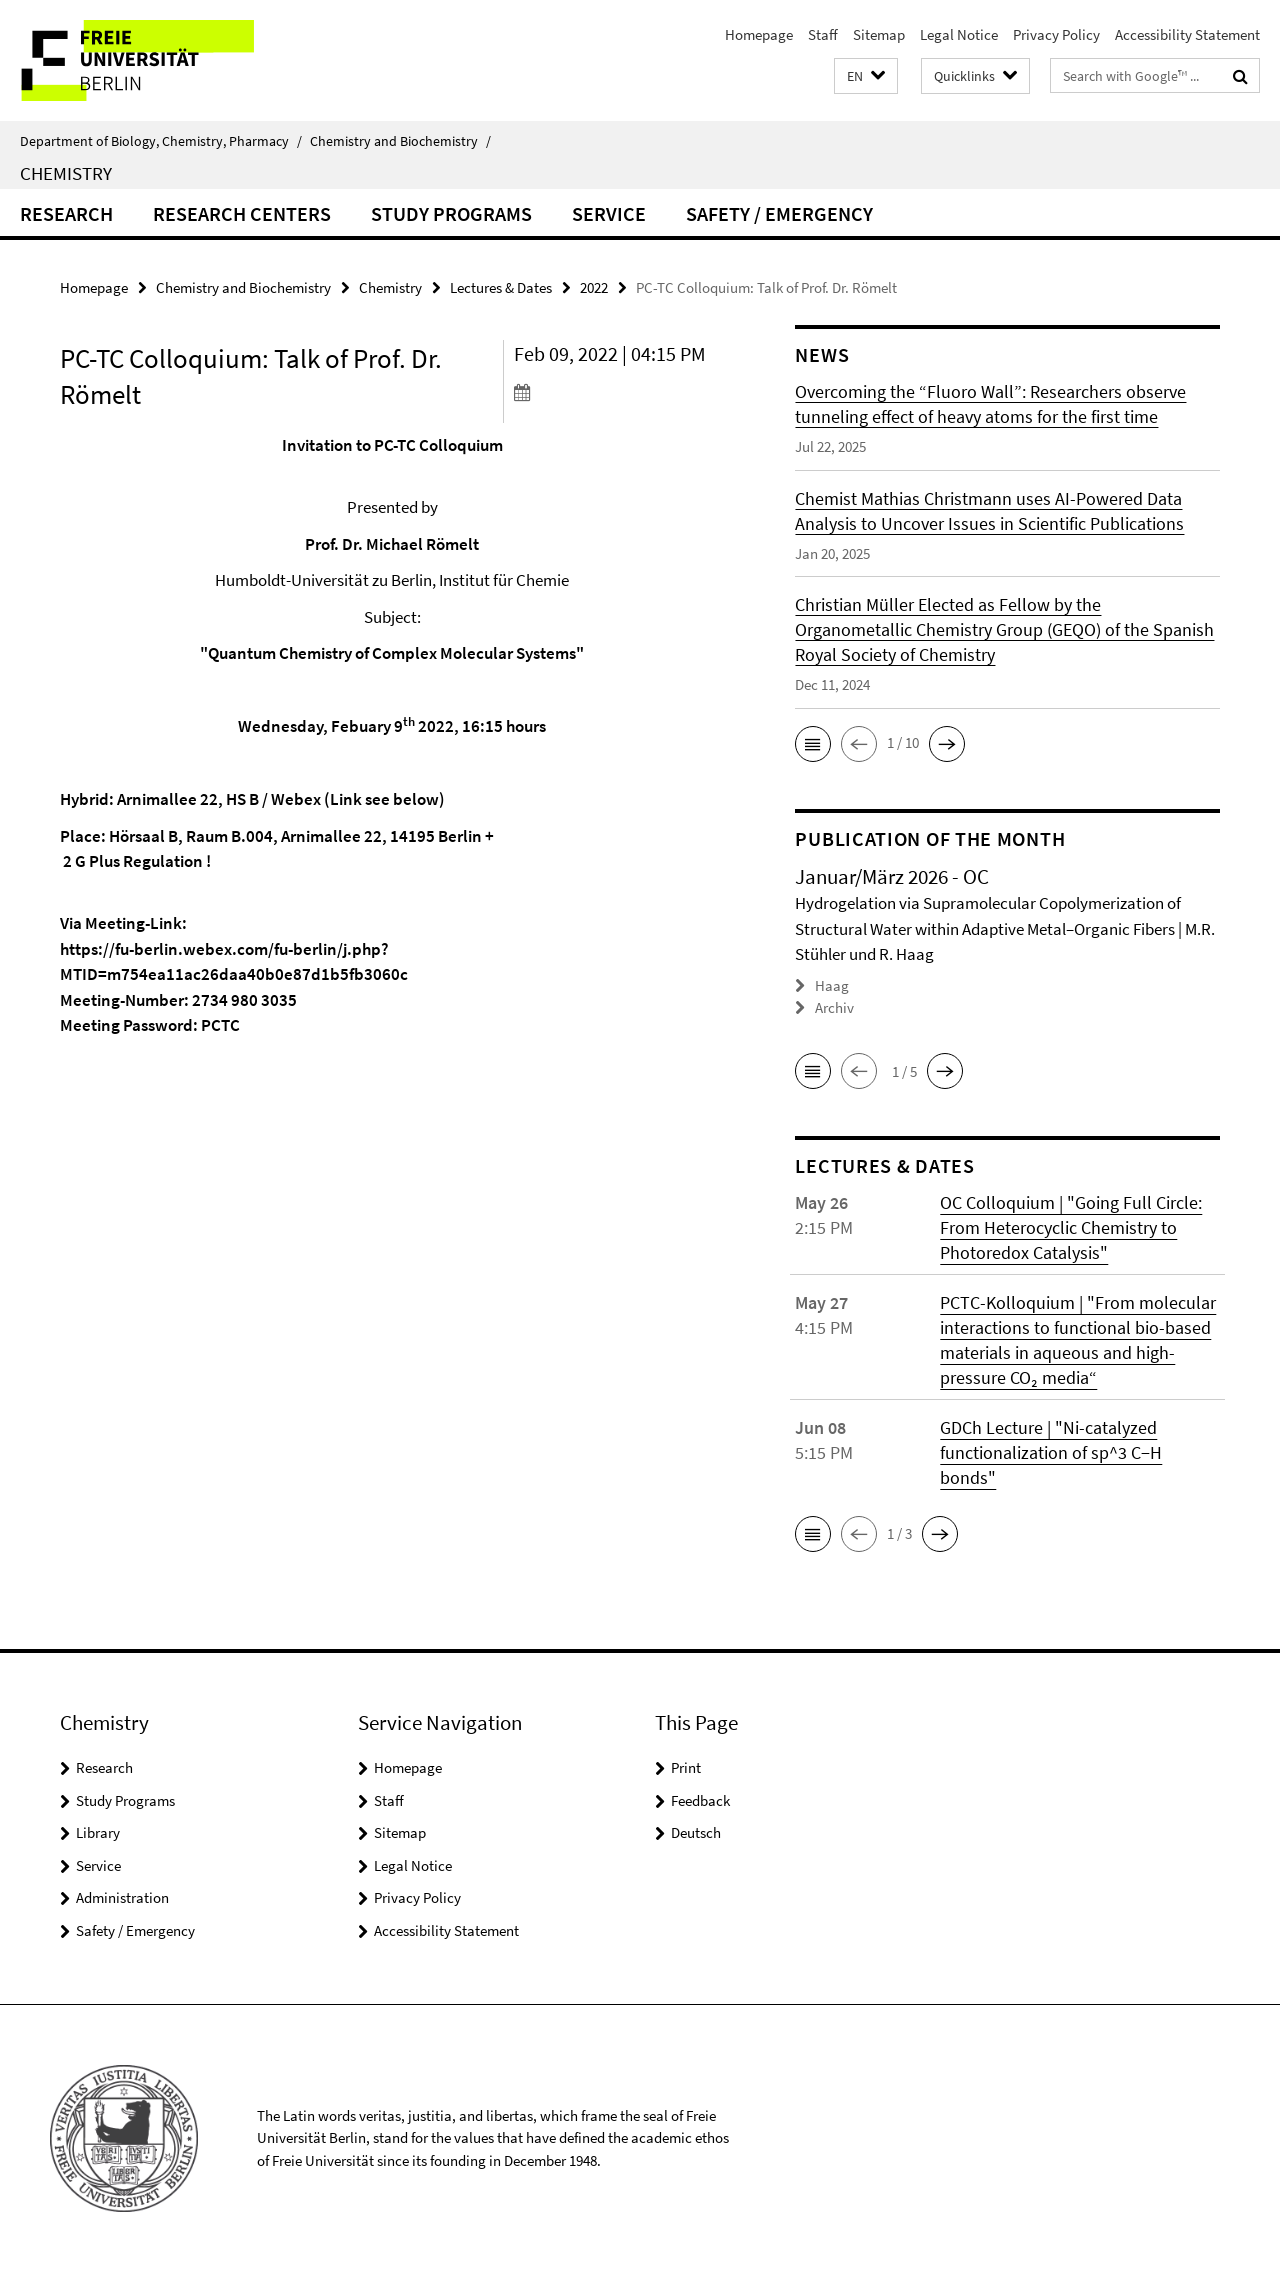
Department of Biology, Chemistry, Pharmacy (161, 141)
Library (98, 1832)
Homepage (759, 34)
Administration (122, 1897)
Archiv (834, 1007)
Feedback (700, 1799)
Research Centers (242, 213)
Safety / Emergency (779, 213)
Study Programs (451, 213)
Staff (823, 34)
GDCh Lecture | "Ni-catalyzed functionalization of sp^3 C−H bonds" (1051, 1452)
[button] (866, 76)
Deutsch (696, 1832)
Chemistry (66, 173)
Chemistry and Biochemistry (400, 141)
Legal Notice (959, 34)
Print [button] (686, 1767)
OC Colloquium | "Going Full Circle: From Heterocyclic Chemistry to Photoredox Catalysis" (1071, 1227)
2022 (594, 287)
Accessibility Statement (1187, 34)
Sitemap (879, 34)
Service (609, 213)
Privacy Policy (1056, 34)
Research (66, 213)
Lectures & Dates (501, 287)
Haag (832, 985)
